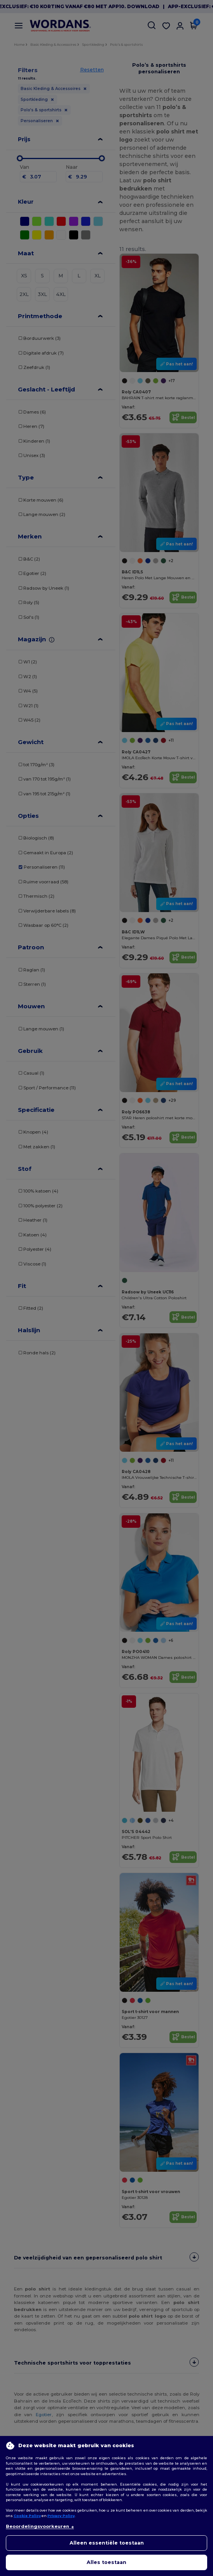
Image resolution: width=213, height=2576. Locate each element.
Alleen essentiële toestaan (107, 2543)
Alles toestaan (106, 2562)
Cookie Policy (27, 2516)
